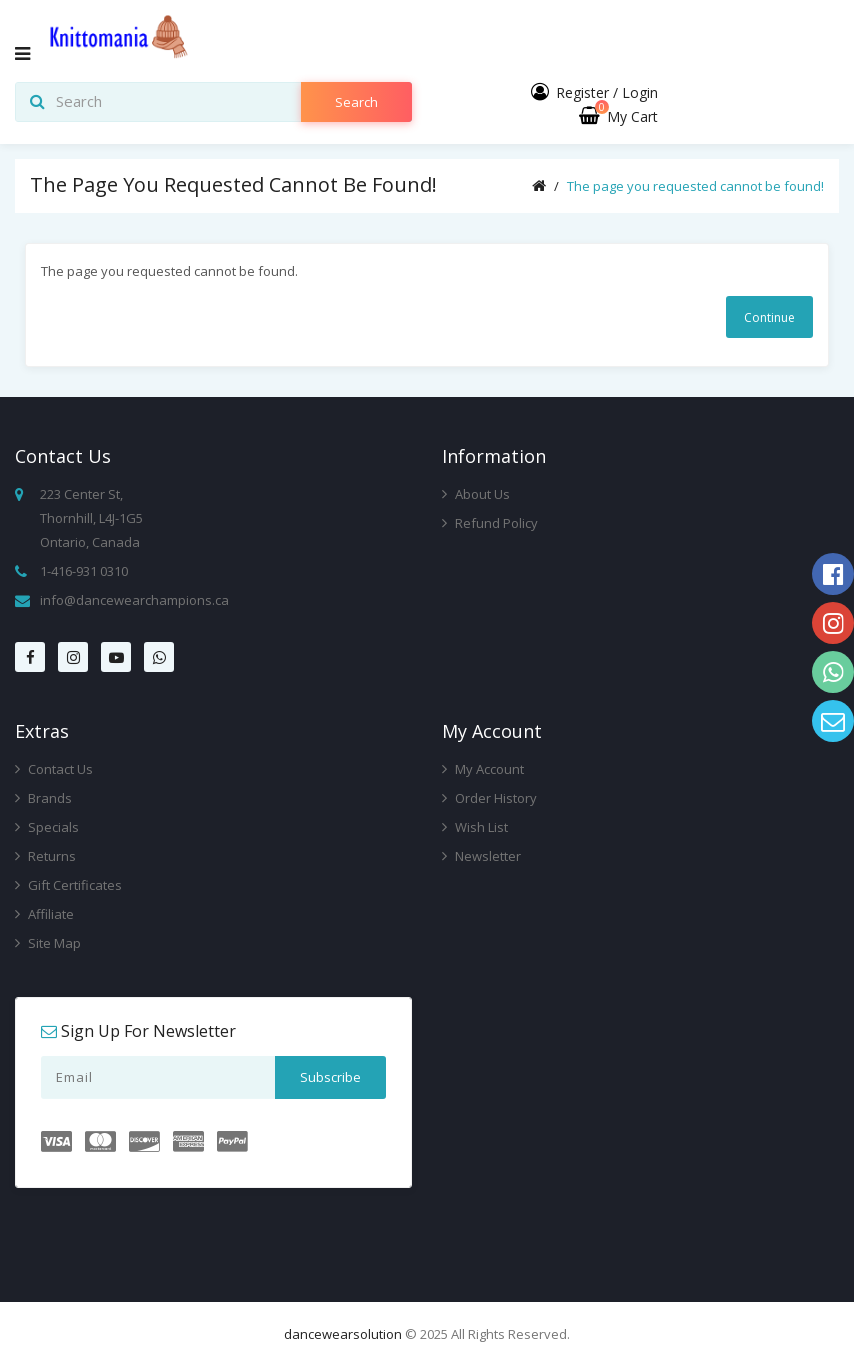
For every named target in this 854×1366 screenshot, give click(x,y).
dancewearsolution (343, 1334)
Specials (47, 827)
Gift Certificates (68, 885)
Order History (489, 798)
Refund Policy (490, 523)
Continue (769, 317)
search (356, 102)
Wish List (475, 827)
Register (582, 92)
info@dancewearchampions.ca (134, 600)
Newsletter (481, 856)
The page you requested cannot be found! (695, 186)
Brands (43, 798)
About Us (476, 494)
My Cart (618, 116)
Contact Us (54, 769)
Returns (45, 856)
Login (640, 92)
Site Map (48, 943)
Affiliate (44, 914)
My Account (483, 769)
